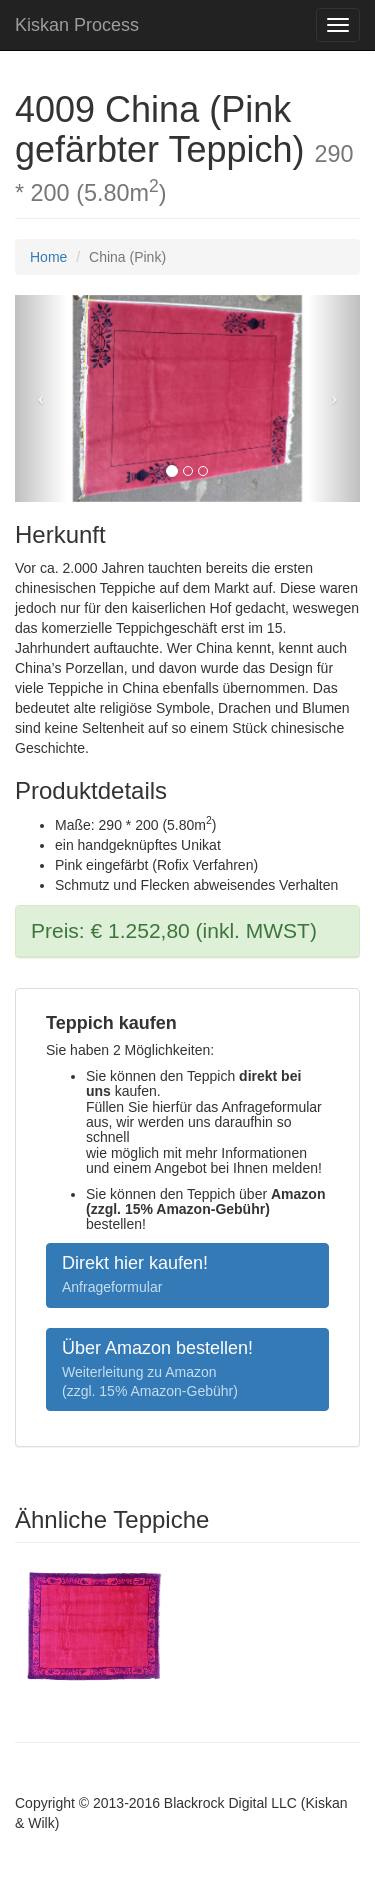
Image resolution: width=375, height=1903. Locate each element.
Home (48, 257)
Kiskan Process (77, 25)
